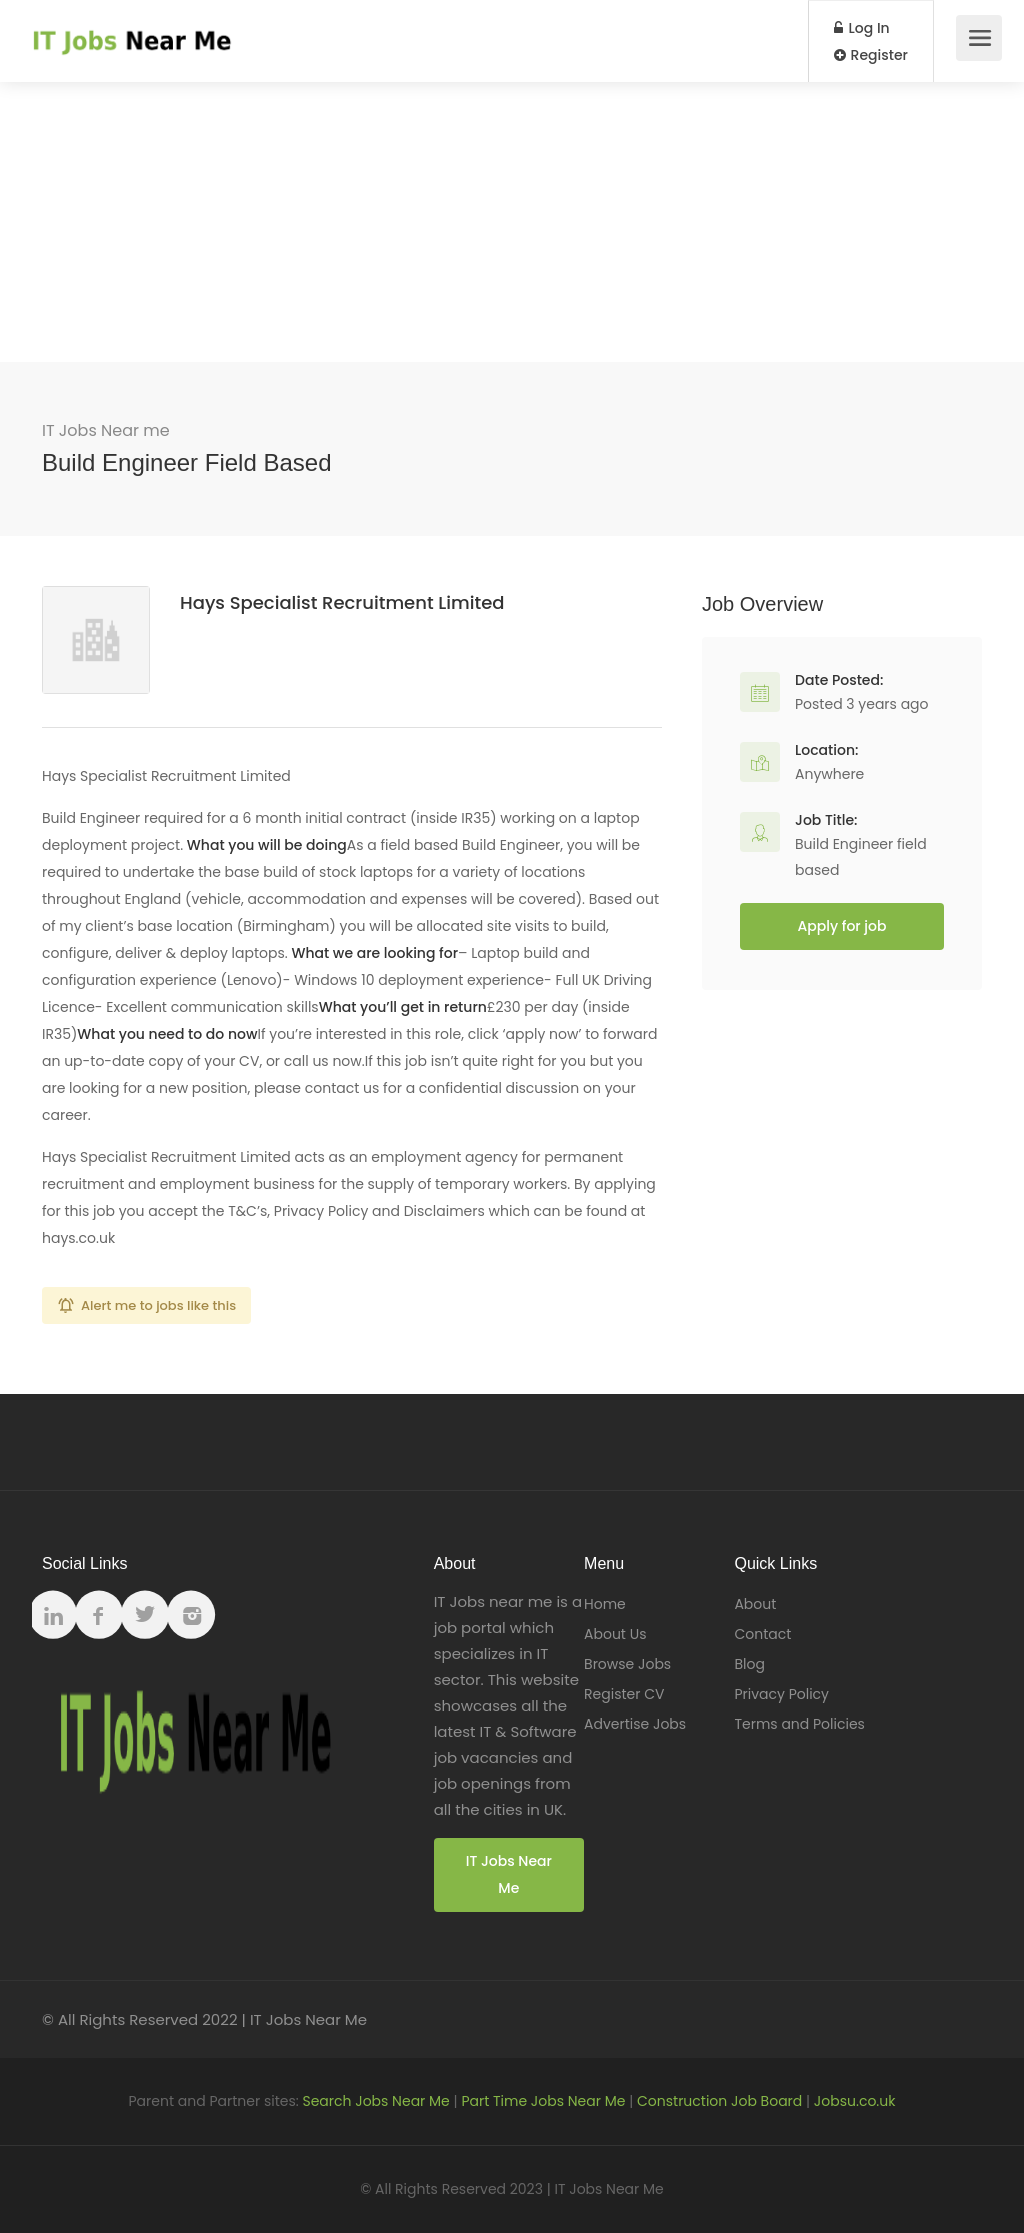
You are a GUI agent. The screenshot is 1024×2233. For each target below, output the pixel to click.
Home (605, 1604)
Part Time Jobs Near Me (543, 2101)
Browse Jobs (627, 1664)
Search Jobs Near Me (375, 2101)
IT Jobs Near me (106, 430)
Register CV (624, 1694)
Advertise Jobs (635, 1724)
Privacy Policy (781, 1694)
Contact (762, 1634)
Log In (862, 28)
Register (871, 55)
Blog (749, 1664)
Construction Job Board (719, 2101)
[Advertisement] (512, 222)
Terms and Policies (799, 1724)
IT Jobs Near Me (509, 1874)
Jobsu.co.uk (855, 2101)
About (755, 1604)
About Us (615, 1634)
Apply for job (842, 926)
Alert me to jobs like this (158, 1305)
